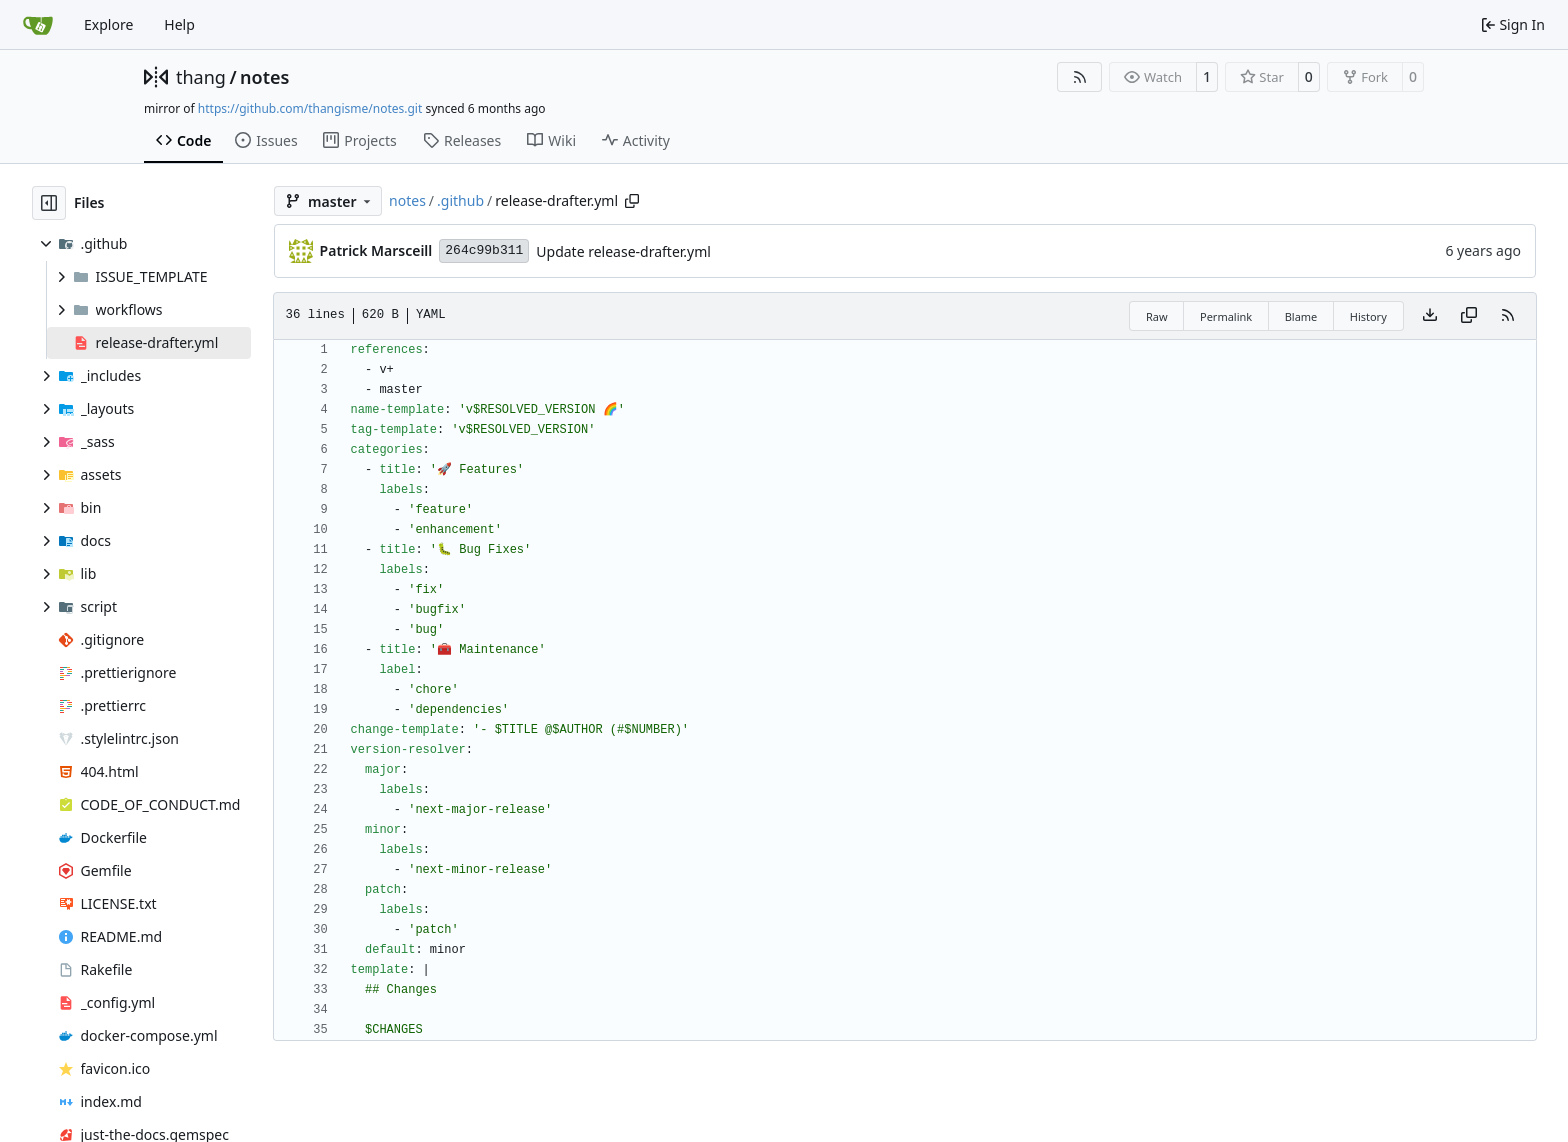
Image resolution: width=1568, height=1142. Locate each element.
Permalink (1226, 316)
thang (201, 77)
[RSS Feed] (1080, 77)
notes (264, 77)
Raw (1157, 316)
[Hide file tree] (49, 203)
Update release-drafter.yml (623, 251)
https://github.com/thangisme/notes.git (310, 108)
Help (179, 24)
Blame (1301, 316)
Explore (108, 24)
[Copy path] (632, 201)
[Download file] (1430, 316)
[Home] (38, 25)
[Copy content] (1469, 316)
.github (460, 200)
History (1368, 316)
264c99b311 (484, 250)
